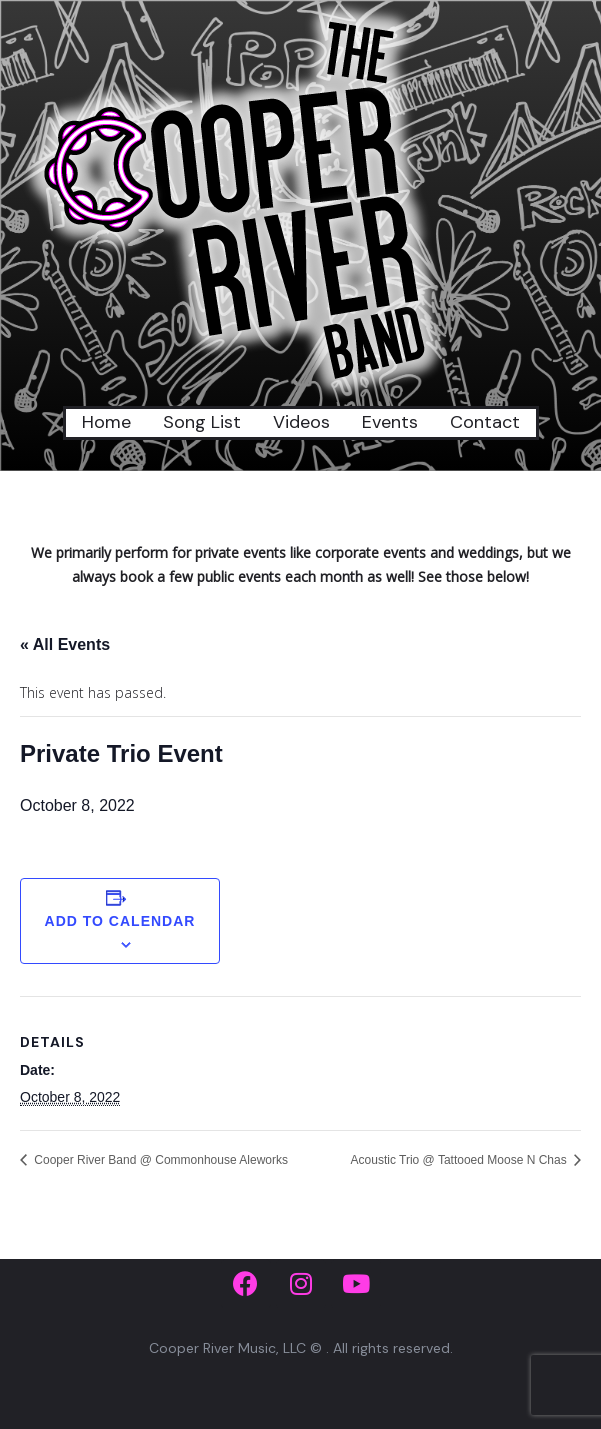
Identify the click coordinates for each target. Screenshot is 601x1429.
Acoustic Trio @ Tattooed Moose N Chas (460, 1160)
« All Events (65, 644)
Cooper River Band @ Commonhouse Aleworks (159, 1160)
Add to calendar (120, 921)
